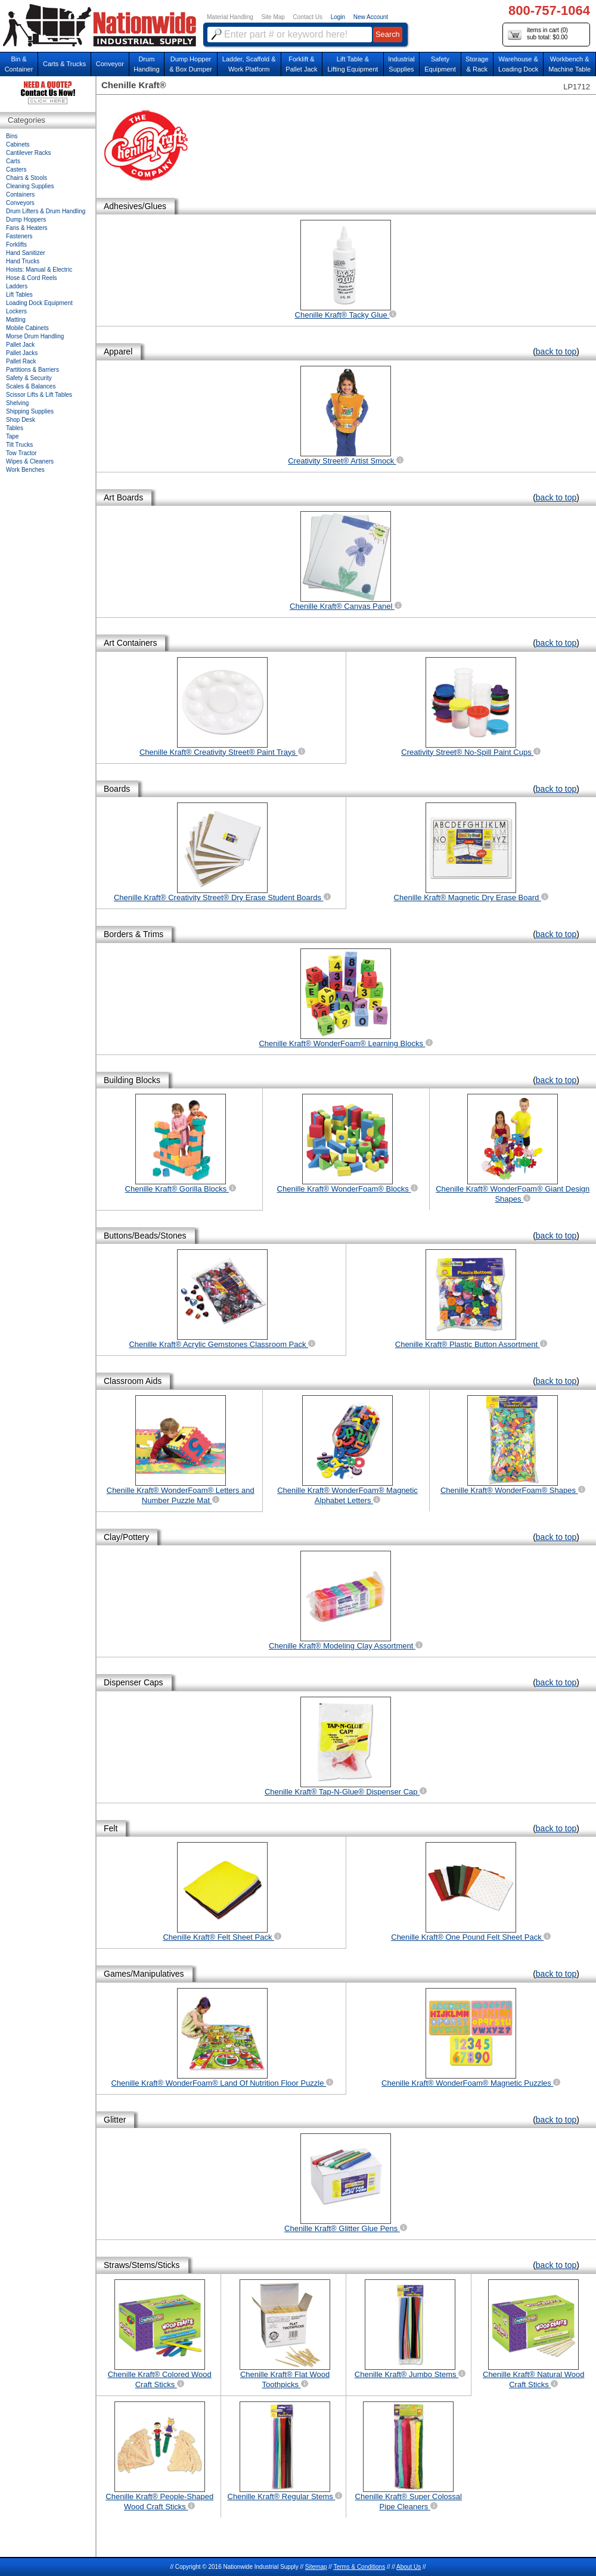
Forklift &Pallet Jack (301, 64)
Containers (20, 194)
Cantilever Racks (28, 153)
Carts (13, 161)
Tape (12, 436)
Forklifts (16, 244)
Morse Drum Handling (35, 336)
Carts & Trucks (64, 63)
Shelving (17, 403)
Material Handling (230, 17)
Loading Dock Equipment (39, 303)
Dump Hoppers (26, 219)
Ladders (16, 286)
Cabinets (17, 144)
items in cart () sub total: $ (538, 34)
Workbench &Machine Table (569, 64)
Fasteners (19, 236)
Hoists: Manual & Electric (39, 269)
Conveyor (110, 63)
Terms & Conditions (359, 2566)
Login (338, 17)
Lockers (16, 311)
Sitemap (316, 2566)
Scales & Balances (30, 386)
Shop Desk (20, 419)
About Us (408, 2566)
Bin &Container (19, 64)
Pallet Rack (21, 361)
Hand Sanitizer (25, 253)
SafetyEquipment (440, 64)
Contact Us (307, 17)
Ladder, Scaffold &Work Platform (249, 64)
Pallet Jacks (22, 353)
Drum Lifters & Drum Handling (45, 211)
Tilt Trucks (19, 444)
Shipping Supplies (30, 411)
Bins (11, 136)
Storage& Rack (477, 64)
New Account (370, 17)
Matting (16, 319)
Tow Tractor (21, 453)
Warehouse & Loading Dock (518, 64)
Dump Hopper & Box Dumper (190, 64)
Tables (14, 428)
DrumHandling (146, 64)
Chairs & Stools (26, 178)
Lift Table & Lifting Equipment (352, 64)
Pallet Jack (20, 344)
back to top (556, 351)
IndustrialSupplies (401, 64)
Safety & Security (29, 378)
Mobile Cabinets (27, 328)
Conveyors (20, 203)
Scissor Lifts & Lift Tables (39, 394)
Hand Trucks (22, 261)
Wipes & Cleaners (30, 461)
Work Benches (25, 469)
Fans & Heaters (26, 228)
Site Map (272, 17)
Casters (16, 169)
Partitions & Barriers (32, 369)
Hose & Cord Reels (31, 278)
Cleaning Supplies (30, 186)
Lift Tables (19, 294)
